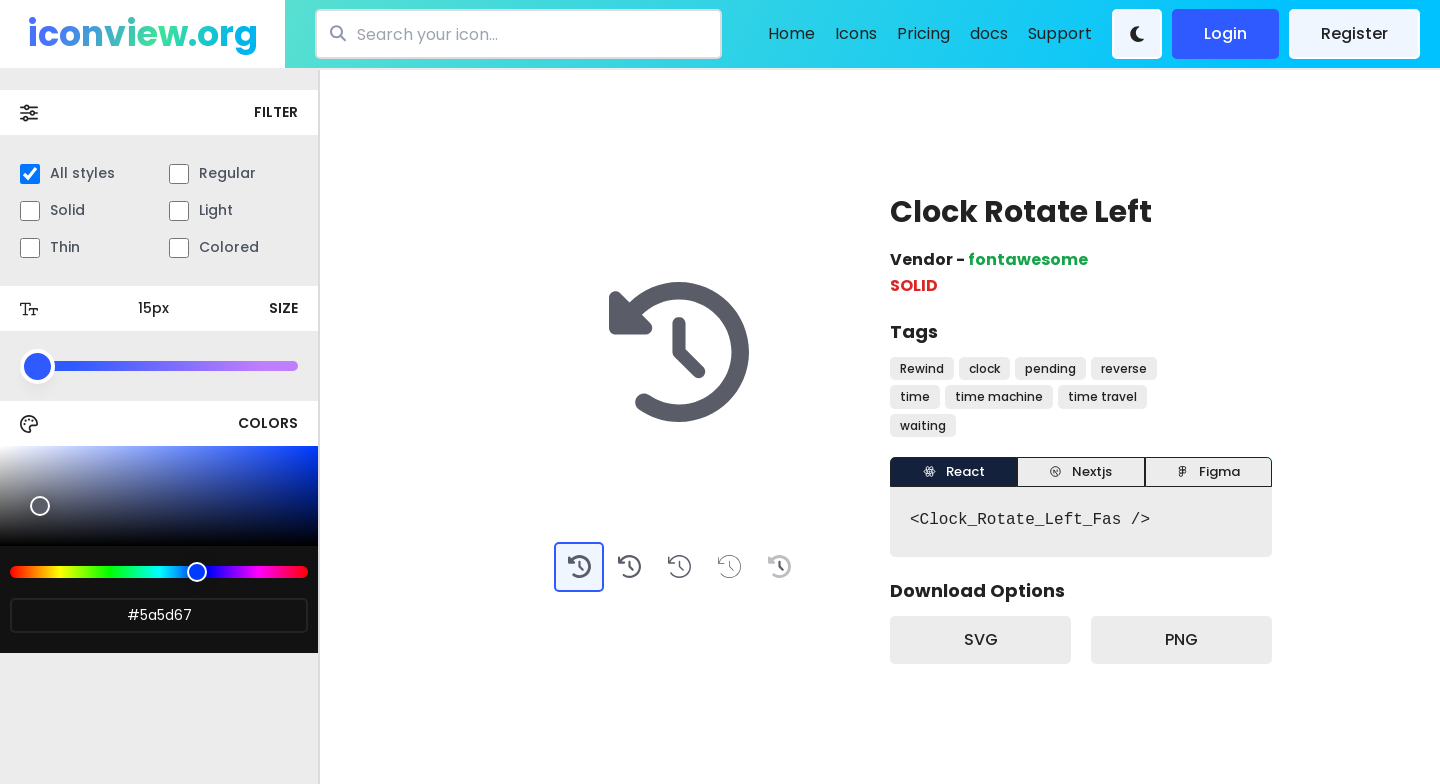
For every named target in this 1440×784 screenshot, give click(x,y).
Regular (212, 173)
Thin (50, 247)
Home (791, 33)
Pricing (923, 33)
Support (1060, 33)
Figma (1208, 471)
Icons (856, 33)
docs (989, 33)
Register (1354, 33)
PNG (1181, 639)
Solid (52, 210)
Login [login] (1225, 33)
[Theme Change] (1137, 34)
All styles (67, 173)
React (954, 471)
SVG (981, 639)
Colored (214, 247)
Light (201, 210)
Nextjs (1080, 471)
